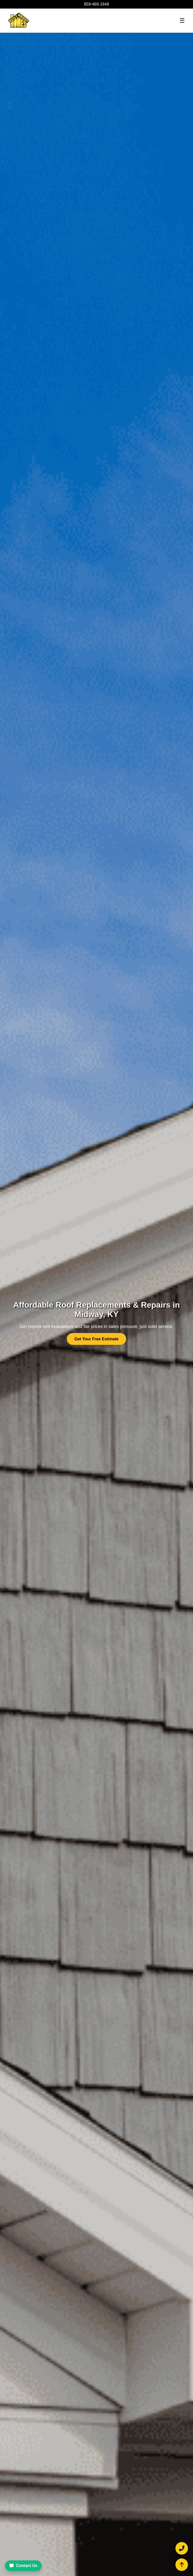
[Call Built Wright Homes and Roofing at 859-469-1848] (181, 2548)
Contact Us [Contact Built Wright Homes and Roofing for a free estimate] (23, 2565)
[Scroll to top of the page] (181, 2564)
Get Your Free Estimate (96, 1339)
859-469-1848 (96, 4)
